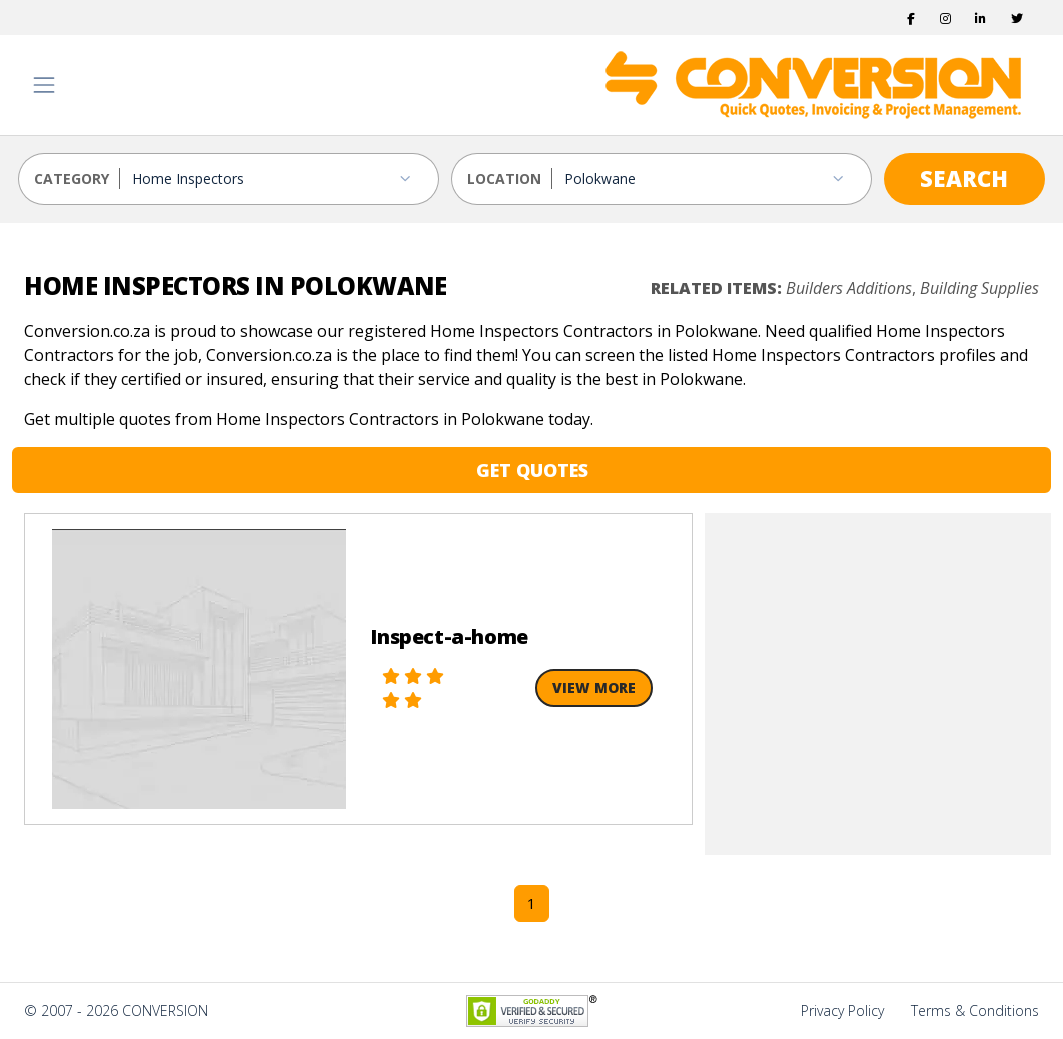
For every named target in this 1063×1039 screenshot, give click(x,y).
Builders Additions (849, 288)
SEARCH (964, 178)
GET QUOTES (532, 470)
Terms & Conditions (975, 1010)
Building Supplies (979, 288)
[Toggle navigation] (44, 85)
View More (594, 687)
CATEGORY (71, 178)
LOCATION (504, 178)
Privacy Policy (842, 1010)
